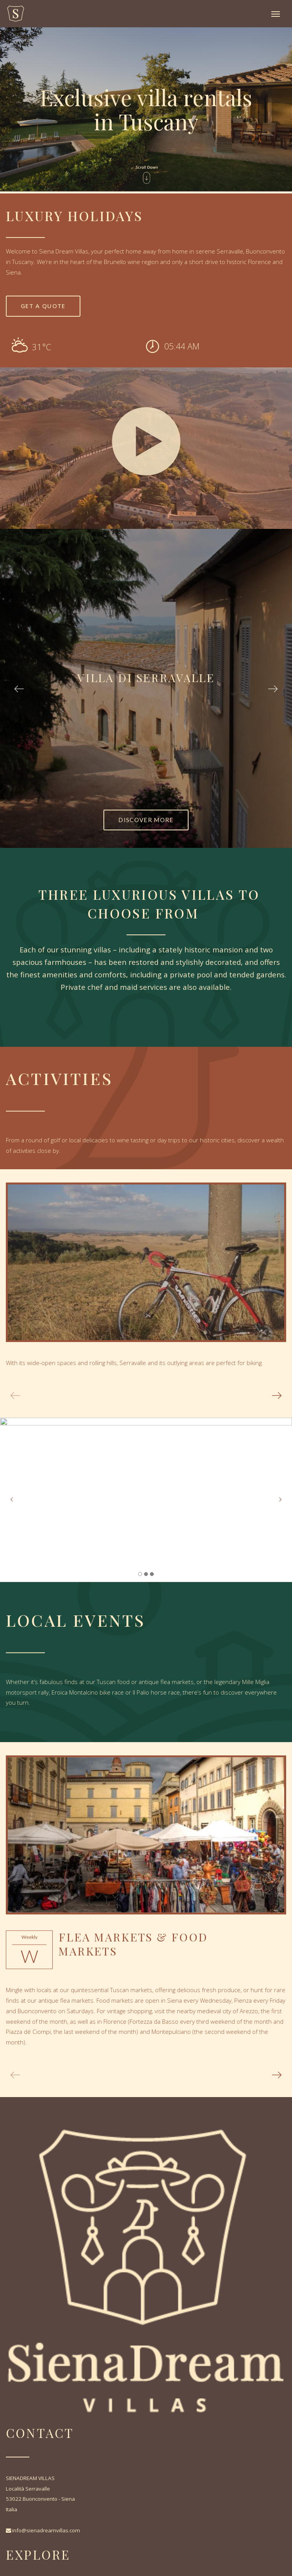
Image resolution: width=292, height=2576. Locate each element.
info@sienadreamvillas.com (46, 2530)
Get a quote (43, 306)
